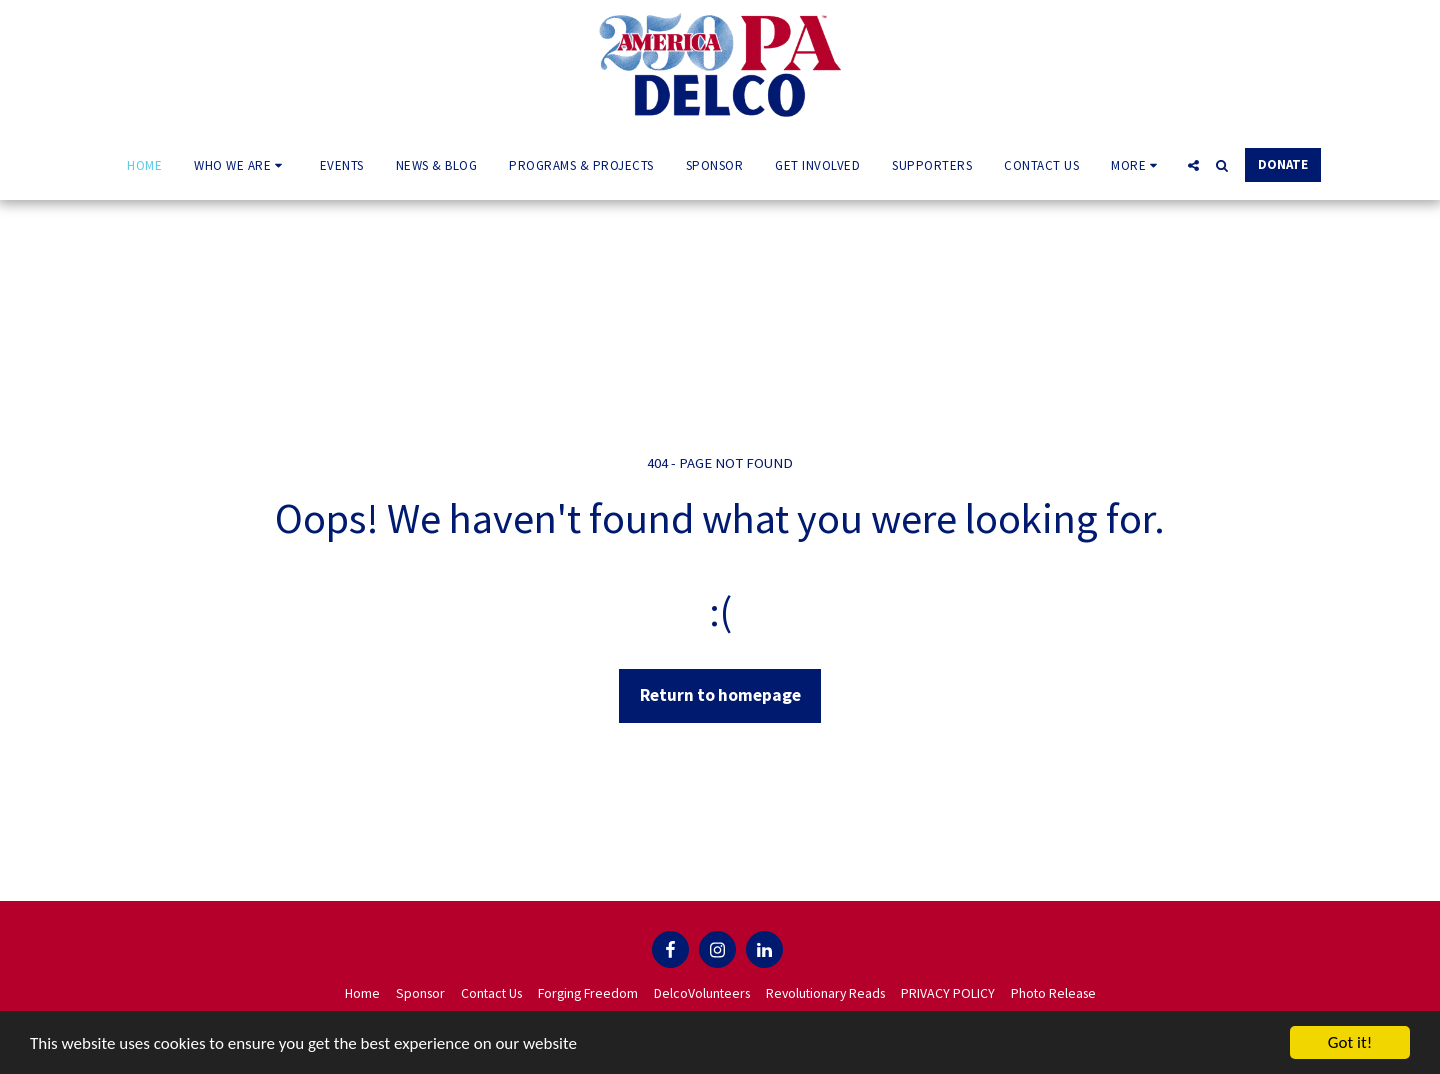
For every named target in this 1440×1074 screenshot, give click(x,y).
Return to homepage (720, 695)
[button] (241, 165)
